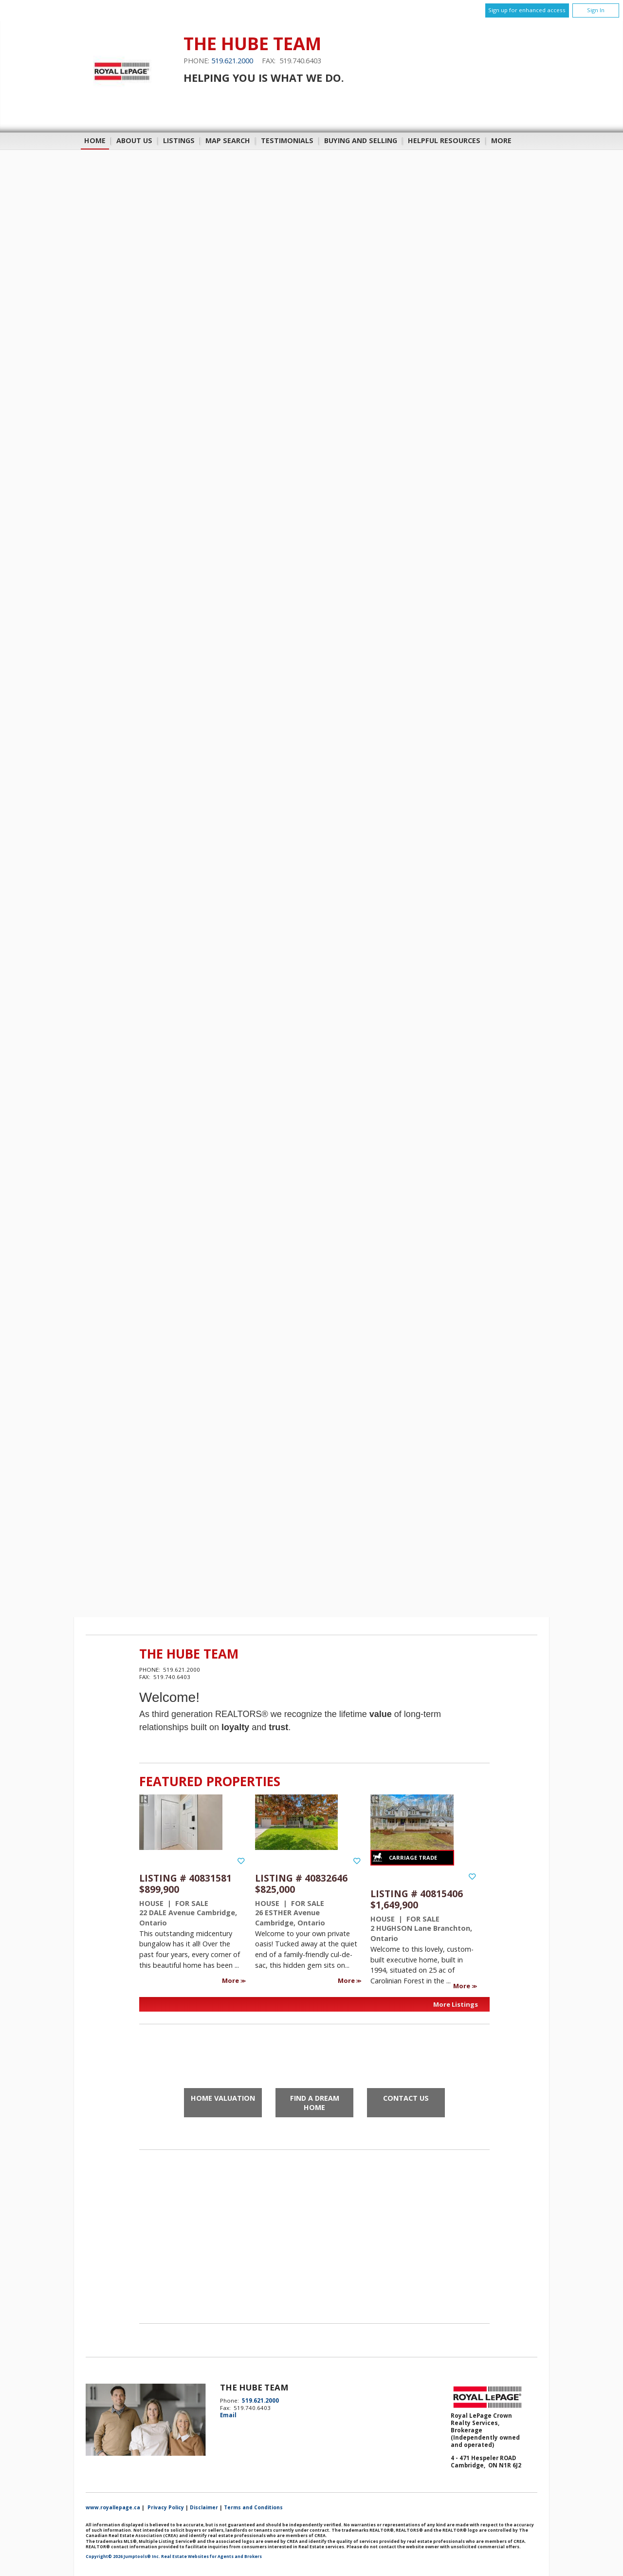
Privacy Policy (165, 2507)
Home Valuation (223, 2098)
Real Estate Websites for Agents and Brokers (211, 2556)
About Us (134, 140)
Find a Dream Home (314, 2102)
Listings (179, 140)
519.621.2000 (232, 60)
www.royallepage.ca (113, 2507)
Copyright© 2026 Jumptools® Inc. (123, 2556)
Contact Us (406, 2098)
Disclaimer (204, 2507)
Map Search (227, 140)
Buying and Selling (360, 140)
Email (228, 2415)
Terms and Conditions (253, 2507)
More (231, 1980)
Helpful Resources (444, 140)
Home (95, 140)
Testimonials (287, 140)
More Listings (455, 2004)
